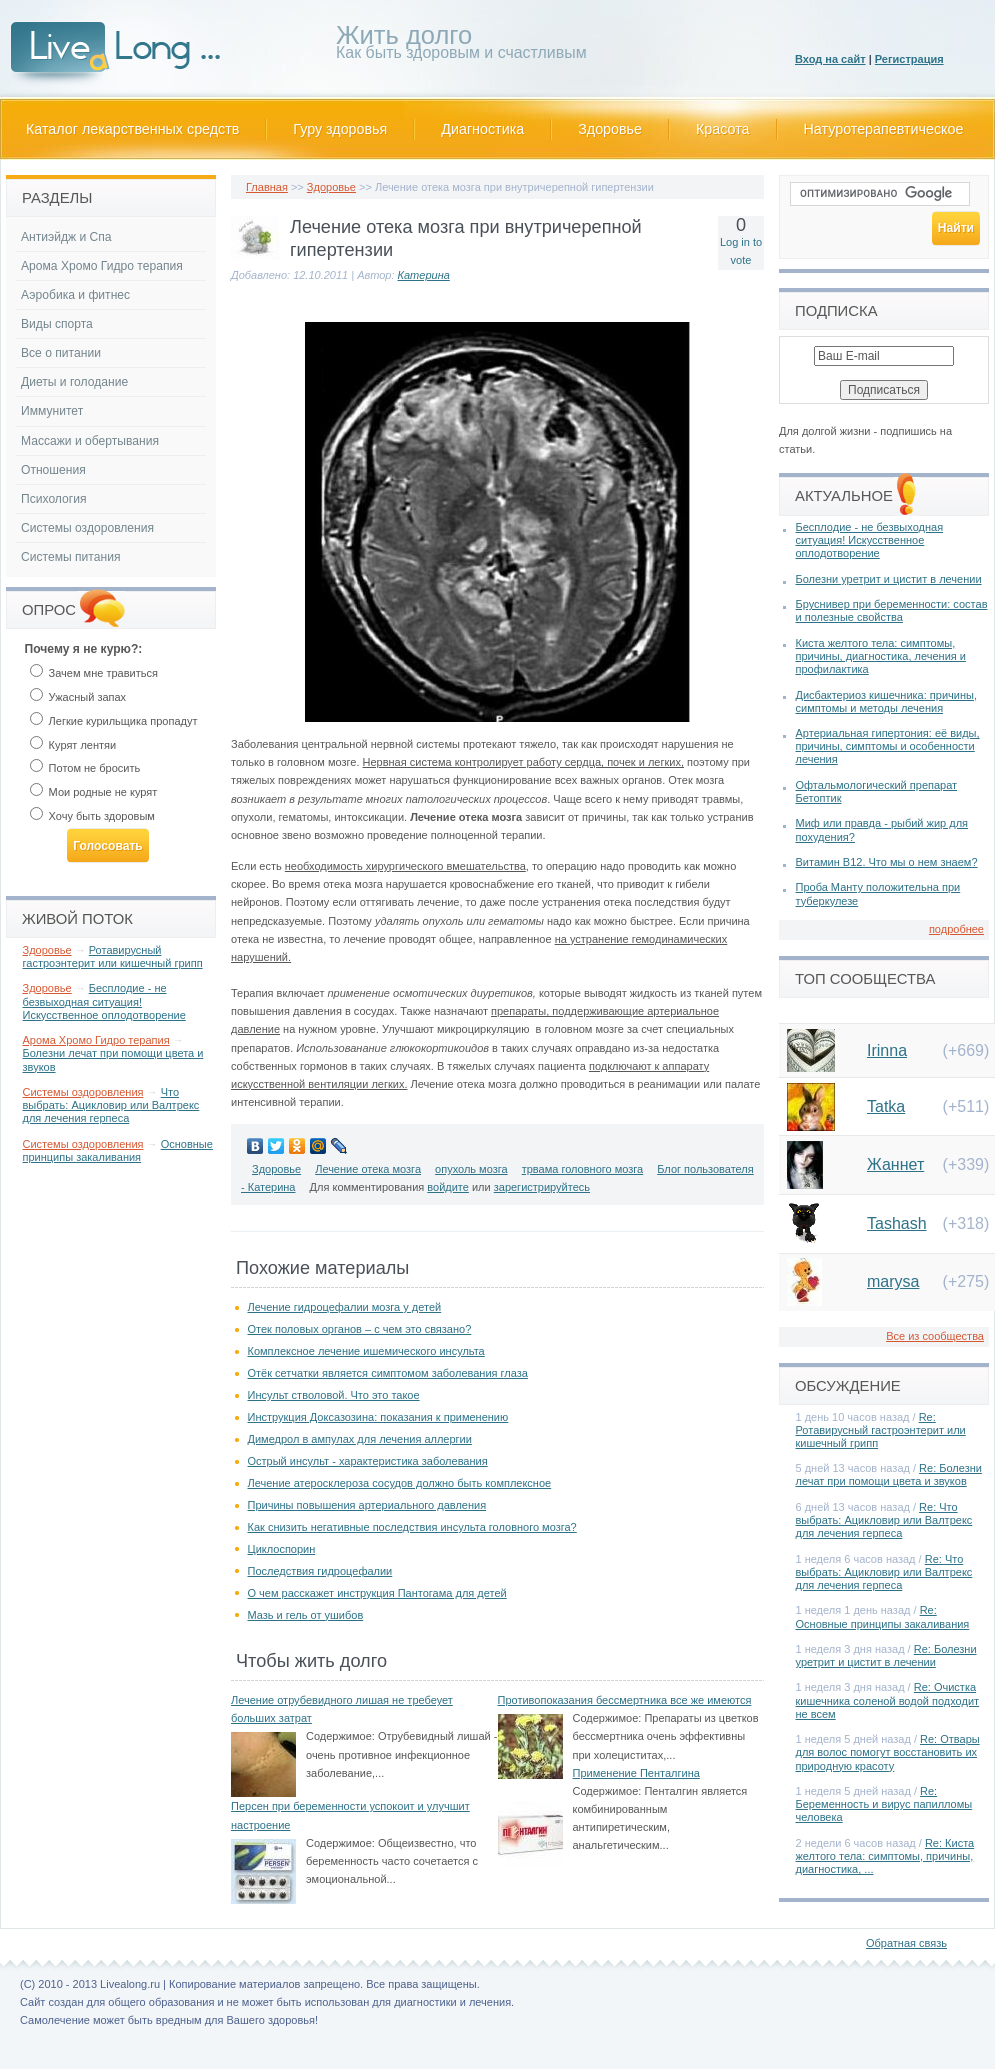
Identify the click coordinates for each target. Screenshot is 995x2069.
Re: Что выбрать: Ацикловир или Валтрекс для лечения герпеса (884, 1520)
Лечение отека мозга (368, 1169)
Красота (723, 129)
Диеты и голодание (74, 382)
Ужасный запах (78, 697)
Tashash (897, 1223)
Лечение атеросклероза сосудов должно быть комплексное (400, 1483)
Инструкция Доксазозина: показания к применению (378, 1417)
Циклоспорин (282, 1549)
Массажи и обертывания (90, 441)
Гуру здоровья (340, 129)
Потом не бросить (85, 768)
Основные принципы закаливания (118, 1150)
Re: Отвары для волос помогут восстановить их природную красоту (888, 1752)
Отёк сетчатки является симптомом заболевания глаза (388, 1373)
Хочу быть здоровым (92, 816)
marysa (893, 1281)
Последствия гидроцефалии (320, 1571)
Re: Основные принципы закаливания (883, 1616)
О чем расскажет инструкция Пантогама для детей (377, 1593)
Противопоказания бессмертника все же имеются (625, 1700)
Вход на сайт (830, 59)
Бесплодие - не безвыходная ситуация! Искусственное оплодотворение (104, 1001)
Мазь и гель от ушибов (306, 1615)
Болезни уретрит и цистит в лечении (889, 579)
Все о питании (61, 353)
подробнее (956, 929)
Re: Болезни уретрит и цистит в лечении (886, 1655)
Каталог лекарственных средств (132, 129)
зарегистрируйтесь (542, 1187)
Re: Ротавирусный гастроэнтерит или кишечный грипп (881, 1430)
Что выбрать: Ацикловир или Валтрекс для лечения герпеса (111, 1105)
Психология (54, 499)
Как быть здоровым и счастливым (461, 45)
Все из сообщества (935, 1336)
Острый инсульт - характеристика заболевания (368, 1461)
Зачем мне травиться (94, 673)
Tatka (886, 1106)
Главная (267, 187)
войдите (448, 1187)
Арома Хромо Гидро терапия (102, 266)
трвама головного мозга (583, 1169)
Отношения (53, 470)
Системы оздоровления (87, 528)
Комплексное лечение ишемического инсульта (366, 1351)
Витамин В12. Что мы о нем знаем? (887, 862)
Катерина (424, 275)
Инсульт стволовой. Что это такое (334, 1395)
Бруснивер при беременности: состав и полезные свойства (892, 610)
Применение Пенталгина (636, 1773)
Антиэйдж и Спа (66, 237)
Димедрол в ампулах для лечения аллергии (360, 1439)
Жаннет (895, 1164)
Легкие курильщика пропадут (114, 721)
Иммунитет (52, 411)
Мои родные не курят (94, 792)
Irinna (887, 1050)
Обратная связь (906, 1943)
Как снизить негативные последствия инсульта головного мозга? (412, 1527)
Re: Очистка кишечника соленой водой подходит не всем (888, 1700)
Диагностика (482, 129)
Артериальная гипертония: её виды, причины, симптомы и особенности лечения (888, 746)
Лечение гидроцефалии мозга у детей (345, 1307)
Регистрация (909, 59)
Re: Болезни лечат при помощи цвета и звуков (889, 1474)
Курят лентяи (73, 745)
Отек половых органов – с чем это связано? (360, 1329)
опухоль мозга (471, 1169)
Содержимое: (340, 1736)
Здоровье (610, 129)
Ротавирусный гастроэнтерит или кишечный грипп (113, 956)
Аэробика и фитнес (75, 295)
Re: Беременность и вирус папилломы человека (884, 1804)
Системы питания (70, 557)
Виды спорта (57, 324)
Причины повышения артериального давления (367, 1505)
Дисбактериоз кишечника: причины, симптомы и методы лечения (886, 701)
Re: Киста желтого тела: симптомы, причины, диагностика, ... (885, 1856)
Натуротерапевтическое (884, 129)
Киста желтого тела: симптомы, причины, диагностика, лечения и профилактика (881, 656)
